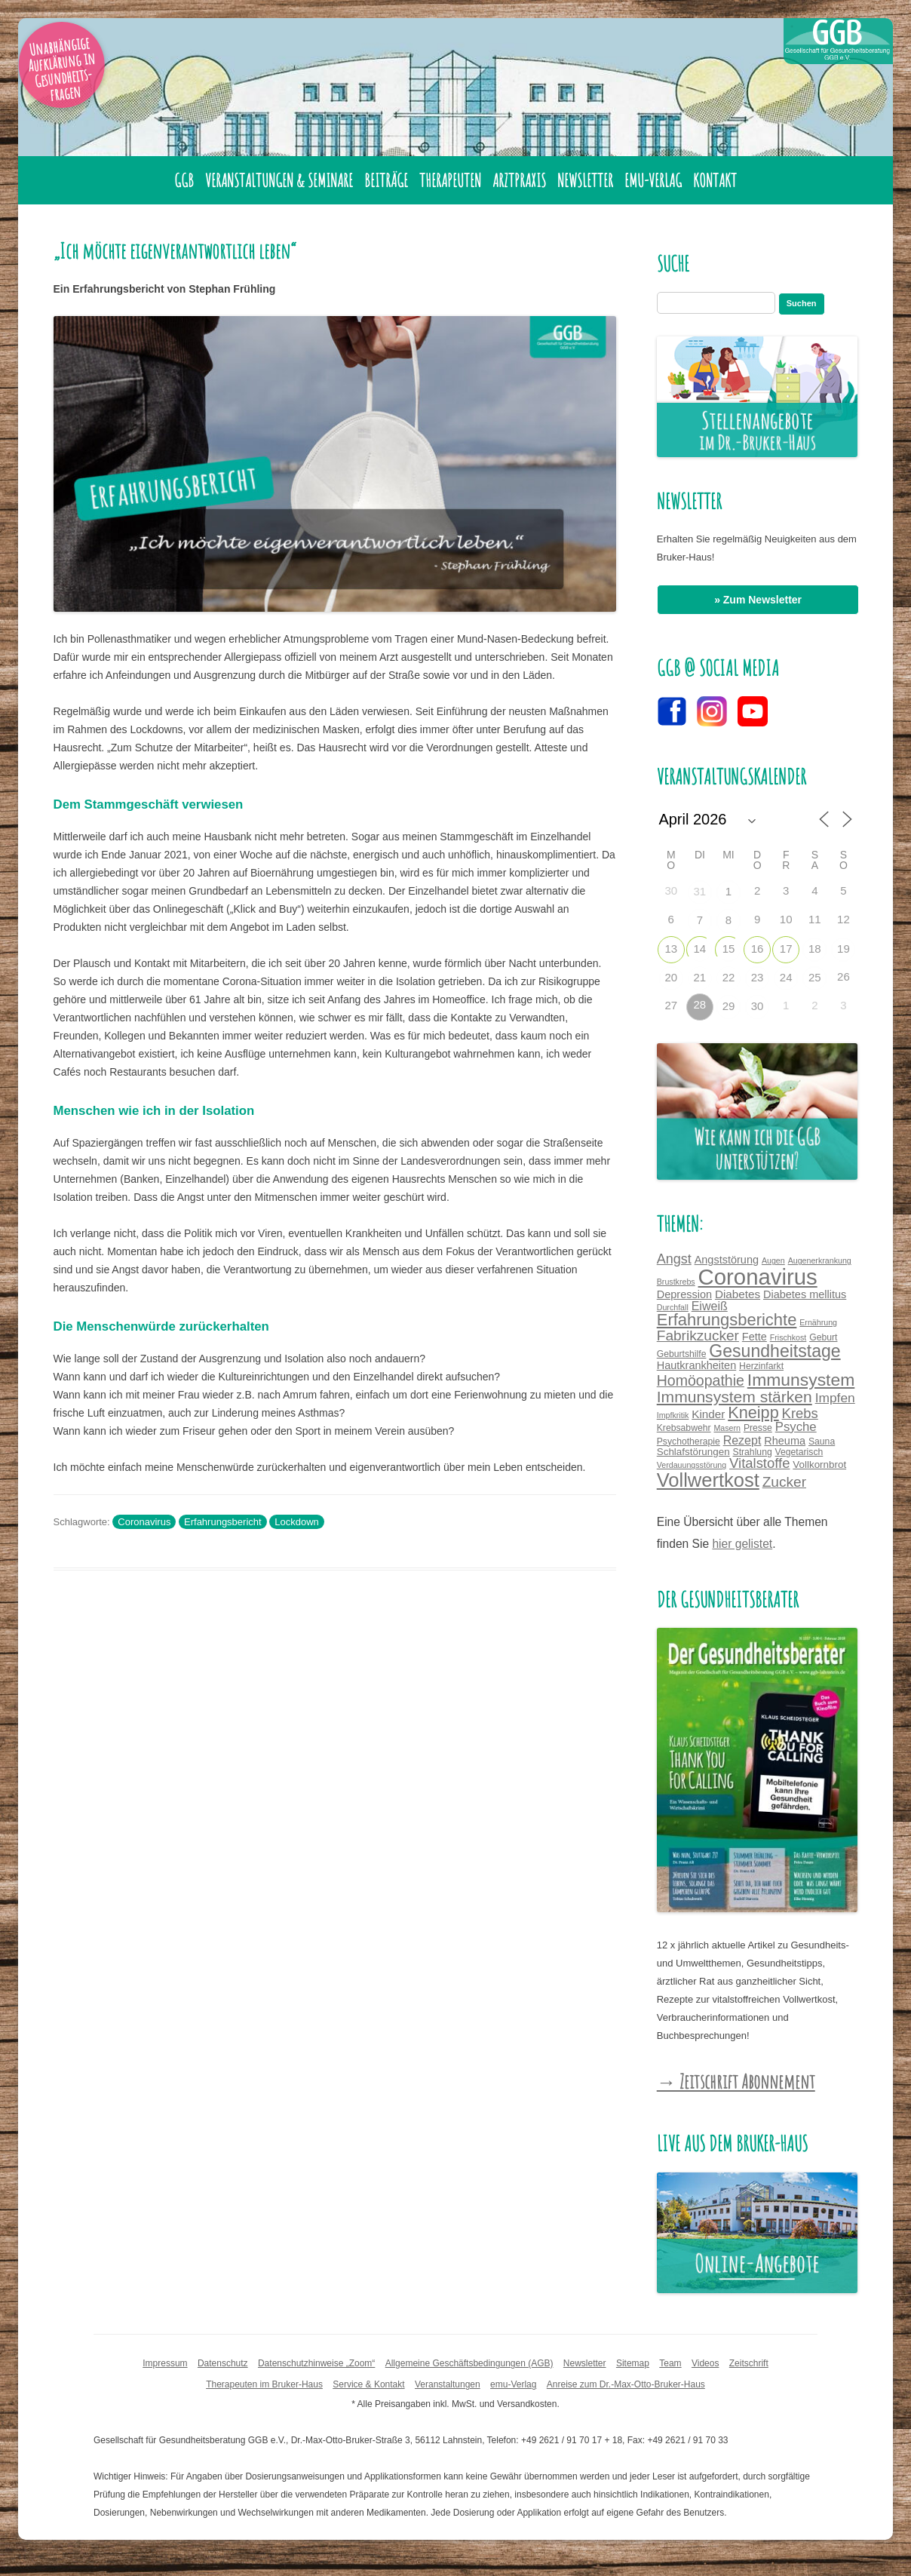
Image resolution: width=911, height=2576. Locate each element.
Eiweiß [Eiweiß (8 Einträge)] (710, 1306)
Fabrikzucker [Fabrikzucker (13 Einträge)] (698, 1335)
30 (757, 1005)
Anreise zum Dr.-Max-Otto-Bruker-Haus (626, 2384)
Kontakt (715, 180)
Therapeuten (450, 180)
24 (786, 977)
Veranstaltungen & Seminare (279, 180)
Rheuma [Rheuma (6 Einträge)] (784, 1441)
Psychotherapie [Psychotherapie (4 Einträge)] (688, 1441)
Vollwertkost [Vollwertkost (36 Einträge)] (708, 1480)
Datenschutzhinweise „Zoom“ (316, 2363)
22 (728, 977)
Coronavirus (144, 1521)
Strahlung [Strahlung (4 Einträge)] (752, 1452)
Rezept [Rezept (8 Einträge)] (742, 1440)
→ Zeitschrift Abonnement (736, 2081)
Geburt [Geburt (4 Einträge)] (823, 1337)
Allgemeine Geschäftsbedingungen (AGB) (469, 2363)
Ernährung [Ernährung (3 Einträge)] (818, 1322)
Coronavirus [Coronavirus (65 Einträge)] (757, 1276)
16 (757, 948)
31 (700, 891)
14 (700, 948)
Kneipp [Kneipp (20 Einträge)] (753, 1412)
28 (700, 1004)
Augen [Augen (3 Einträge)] (773, 1260)
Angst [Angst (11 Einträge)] (674, 1259)
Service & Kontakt (368, 2384)
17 (786, 948)
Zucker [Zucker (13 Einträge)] (784, 1482)
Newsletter (585, 180)
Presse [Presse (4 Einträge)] (758, 1428)
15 (728, 948)
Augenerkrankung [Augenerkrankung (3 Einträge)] (819, 1260)
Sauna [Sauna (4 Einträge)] (821, 1441)
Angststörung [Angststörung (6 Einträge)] (727, 1260)
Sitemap (632, 2363)
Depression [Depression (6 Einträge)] (684, 1294)
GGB (184, 180)
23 (757, 977)
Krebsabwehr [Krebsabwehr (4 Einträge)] (684, 1428)
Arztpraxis (519, 180)
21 (700, 977)
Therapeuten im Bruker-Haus (264, 2384)
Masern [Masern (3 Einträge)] (727, 1427)
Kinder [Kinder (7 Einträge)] (708, 1414)
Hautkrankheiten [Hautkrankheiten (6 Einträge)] (696, 1365)
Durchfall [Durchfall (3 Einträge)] (673, 1307)
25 (814, 977)
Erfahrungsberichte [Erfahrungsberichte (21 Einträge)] (727, 1319)
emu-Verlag (653, 180)
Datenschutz (223, 2363)
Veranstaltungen (447, 2384)
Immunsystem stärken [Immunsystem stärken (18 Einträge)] (734, 1396)
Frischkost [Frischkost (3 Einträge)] (788, 1337)
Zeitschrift (748, 2363)
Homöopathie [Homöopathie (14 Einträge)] (700, 1380)
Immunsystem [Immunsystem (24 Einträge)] (800, 1379)
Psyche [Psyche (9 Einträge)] (796, 1427)
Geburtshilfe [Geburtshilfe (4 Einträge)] (682, 1354)
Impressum (165, 2363)
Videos (705, 2363)
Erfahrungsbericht (223, 1521)
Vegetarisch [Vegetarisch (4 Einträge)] (799, 1452)
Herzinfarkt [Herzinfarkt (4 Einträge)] (761, 1366)
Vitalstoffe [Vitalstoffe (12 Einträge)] (759, 1463)
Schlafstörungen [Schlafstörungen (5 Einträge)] (693, 1451)
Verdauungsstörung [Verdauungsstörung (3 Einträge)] (691, 1464)
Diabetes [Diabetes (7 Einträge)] (737, 1294)
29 (728, 1005)
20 (670, 977)
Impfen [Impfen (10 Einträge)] (835, 1397)
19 (843, 948)
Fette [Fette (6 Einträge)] (754, 1337)
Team (670, 2363)
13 (670, 948)
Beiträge (386, 180)
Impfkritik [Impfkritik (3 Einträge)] (673, 1415)
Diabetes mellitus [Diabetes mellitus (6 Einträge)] (804, 1294)
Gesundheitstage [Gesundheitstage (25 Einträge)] (774, 1351)
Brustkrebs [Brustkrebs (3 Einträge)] (676, 1281)
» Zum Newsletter (758, 600)
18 (814, 948)
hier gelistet (742, 1543)
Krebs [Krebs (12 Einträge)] (800, 1413)
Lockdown (297, 1521)
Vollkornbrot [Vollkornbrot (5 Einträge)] (819, 1464)
